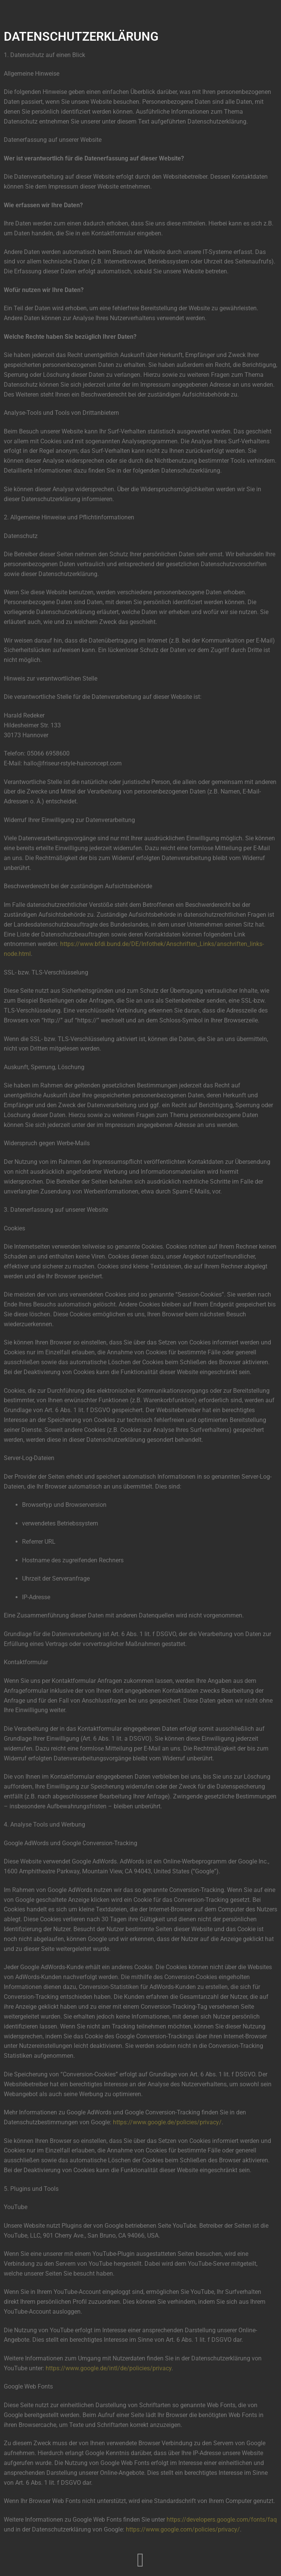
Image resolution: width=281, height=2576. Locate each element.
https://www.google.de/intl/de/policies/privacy (108, 2368)
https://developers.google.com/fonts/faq (222, 2519)
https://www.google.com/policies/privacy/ (183, 2529)
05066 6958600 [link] (48, 753)
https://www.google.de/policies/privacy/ (167, 2122)
